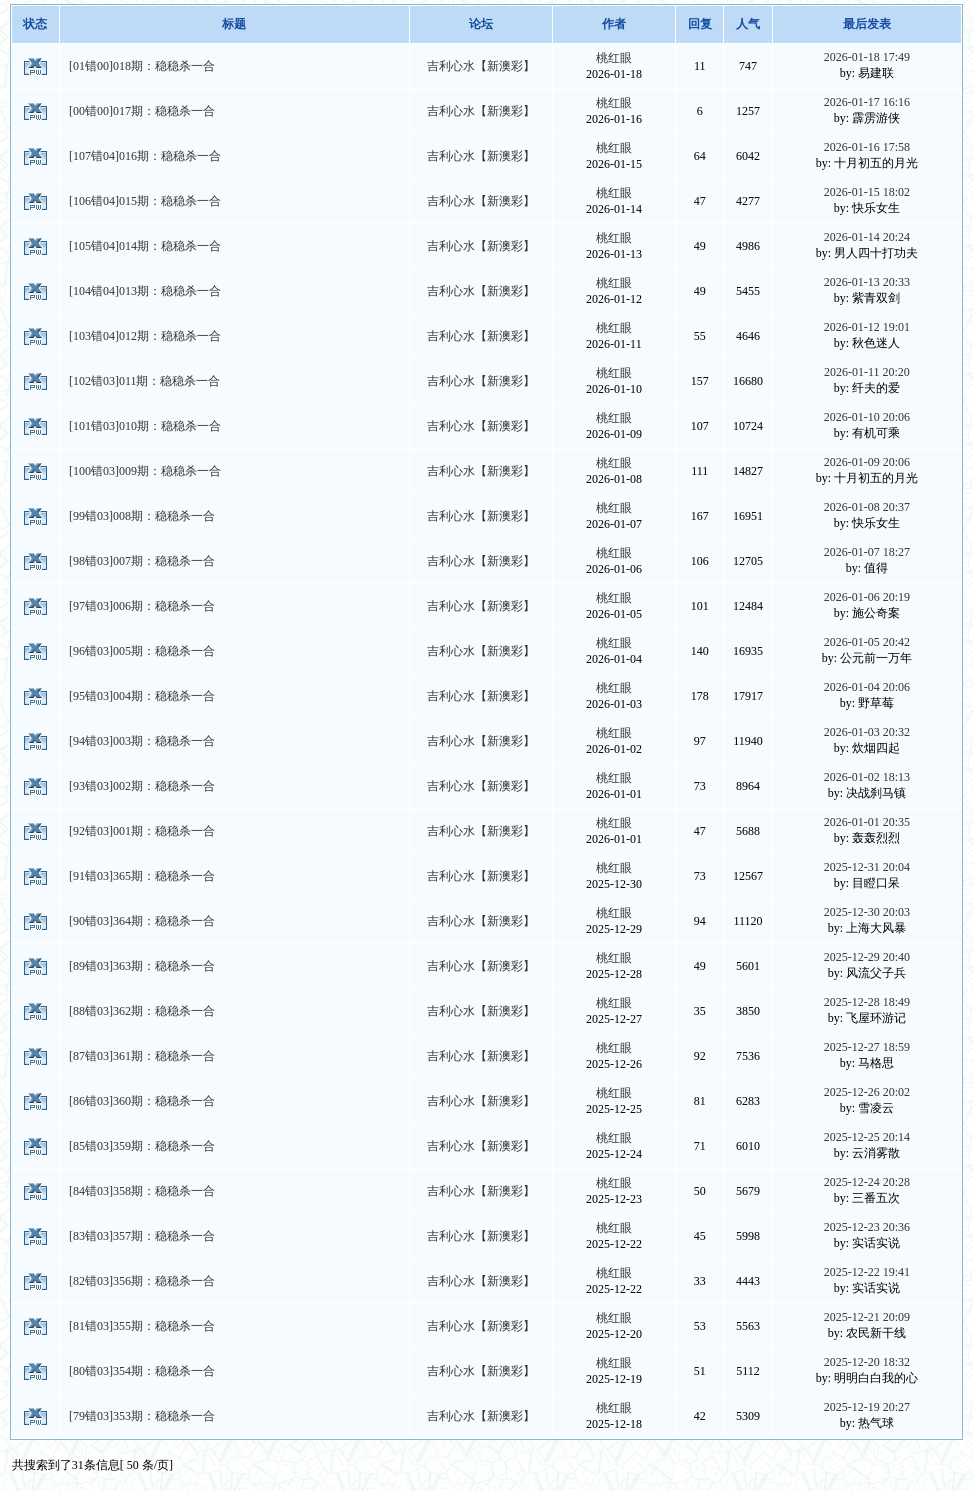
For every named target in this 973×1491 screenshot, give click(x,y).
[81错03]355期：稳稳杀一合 (142, 1326)
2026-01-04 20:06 (867, 687)
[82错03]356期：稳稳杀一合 (142, 1281)
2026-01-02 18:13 (867, 777)
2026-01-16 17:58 (867, 147)
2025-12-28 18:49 (867, 1002)
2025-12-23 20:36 (867, 1227)
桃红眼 (614, 58)
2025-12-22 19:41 (867, 1272)
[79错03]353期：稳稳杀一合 (142, 1416)
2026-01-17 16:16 (867, 102)
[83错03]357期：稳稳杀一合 (142, 1236)
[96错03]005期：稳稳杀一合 (142, 651)
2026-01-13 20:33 (867, 282)
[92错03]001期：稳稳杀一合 (142, 831)
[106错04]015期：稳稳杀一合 (145, 201)
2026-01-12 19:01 (867, 327)
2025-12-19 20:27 (867, 1407)
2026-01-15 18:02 (867, 192)
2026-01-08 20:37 (867, 507)
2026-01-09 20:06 (867, 462)
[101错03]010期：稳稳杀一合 (145, 426)
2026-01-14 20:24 (867, 237)
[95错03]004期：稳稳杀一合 (142, 696)
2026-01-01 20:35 (867, 822)
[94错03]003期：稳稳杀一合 (142, 741)
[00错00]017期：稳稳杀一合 (142, 111)
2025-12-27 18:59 (867, 1047)
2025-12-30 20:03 (867, 912)
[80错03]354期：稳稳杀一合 (142, 1371)
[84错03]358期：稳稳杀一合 (142, 1191)
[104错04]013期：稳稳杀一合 (145, 291)
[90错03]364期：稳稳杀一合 (142, 921)
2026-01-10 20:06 (867, 417)
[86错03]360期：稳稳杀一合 (142, 1101)
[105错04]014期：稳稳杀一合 (145, 246)
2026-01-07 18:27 (867, 552)
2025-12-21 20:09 (867, 1317)
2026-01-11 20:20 (867, 372)
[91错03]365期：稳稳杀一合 (142, 876)
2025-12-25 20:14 (867, 1137)
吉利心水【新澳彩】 (481, 66)
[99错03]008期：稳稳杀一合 (142, 516)
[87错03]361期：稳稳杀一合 (142, 1056)
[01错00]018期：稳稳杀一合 (142, 66)
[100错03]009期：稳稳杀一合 (145, 471)
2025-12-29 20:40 (867, 957)
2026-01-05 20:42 (867, 642)
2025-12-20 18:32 (867, 1362)
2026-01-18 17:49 (867, 57)
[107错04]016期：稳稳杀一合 (145, 156)
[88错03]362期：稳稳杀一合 (142, 1011)
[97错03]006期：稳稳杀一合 (142, 606)
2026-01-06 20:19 (867, 597)
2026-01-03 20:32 (867, 732)
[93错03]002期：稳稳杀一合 (142, 786)
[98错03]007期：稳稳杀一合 (142, 561)
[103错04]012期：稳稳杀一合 (145, 336)
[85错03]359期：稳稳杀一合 (142, 1146)
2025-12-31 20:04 (867, 867)
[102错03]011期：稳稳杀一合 (145, 381)
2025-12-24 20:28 (867, 1182)
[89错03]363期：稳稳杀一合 (142, 966)
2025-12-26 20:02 (867, 1092)
